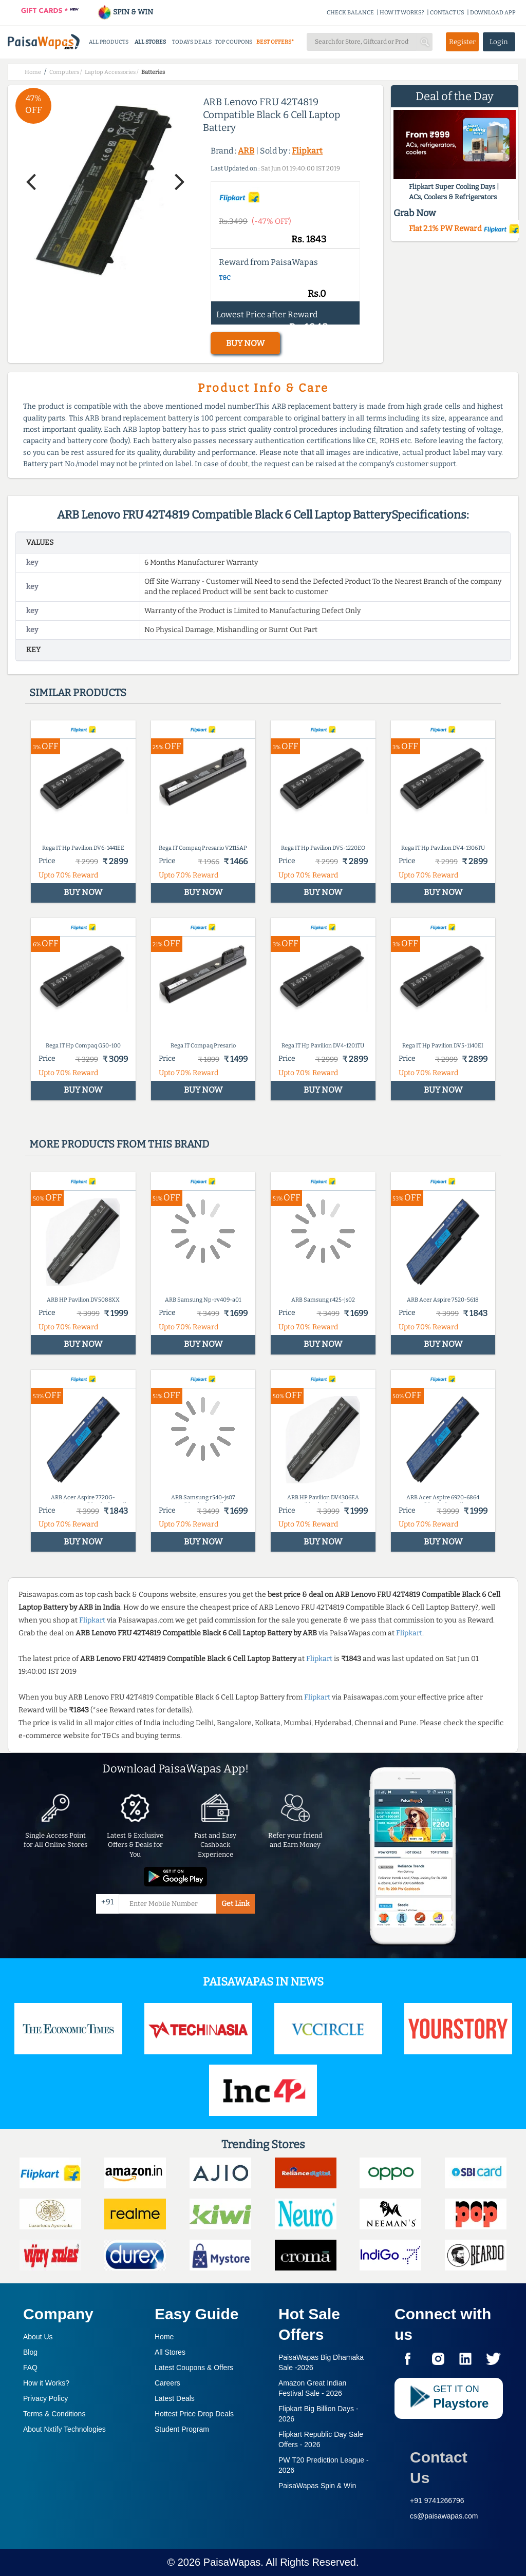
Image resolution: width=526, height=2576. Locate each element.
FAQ (30, 2367)
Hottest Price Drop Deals (194, 2414)
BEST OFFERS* (275, 42)
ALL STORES (150, 42)
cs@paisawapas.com (444, 2516)
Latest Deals (175, 2398)
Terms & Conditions (54, 2414)
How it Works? (46, 2383)
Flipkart (307, 151)
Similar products (77, 692)
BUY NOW (245, 343)
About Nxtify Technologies (64, 2429)
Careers (167, 2383)
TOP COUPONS (233, 42)
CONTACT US (447, 12)
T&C (225, 277)
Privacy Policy (45, 2398)
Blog (30, 2352)
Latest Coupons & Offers (194, 2367)
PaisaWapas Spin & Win (317, 2486)
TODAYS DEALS (192, 42)
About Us (38, 2337)
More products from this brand (119, 1144)
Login (499, 41)
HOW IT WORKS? (402, 12)
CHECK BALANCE (350, 12)
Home (164, 2337)
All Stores (170, 2352)
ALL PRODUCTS (108, 42)
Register (462, 41)
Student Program (182, 2429)
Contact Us (438, 2467)
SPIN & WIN (125, 12)
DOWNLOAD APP (493, 12)
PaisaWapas (232, 2562)
